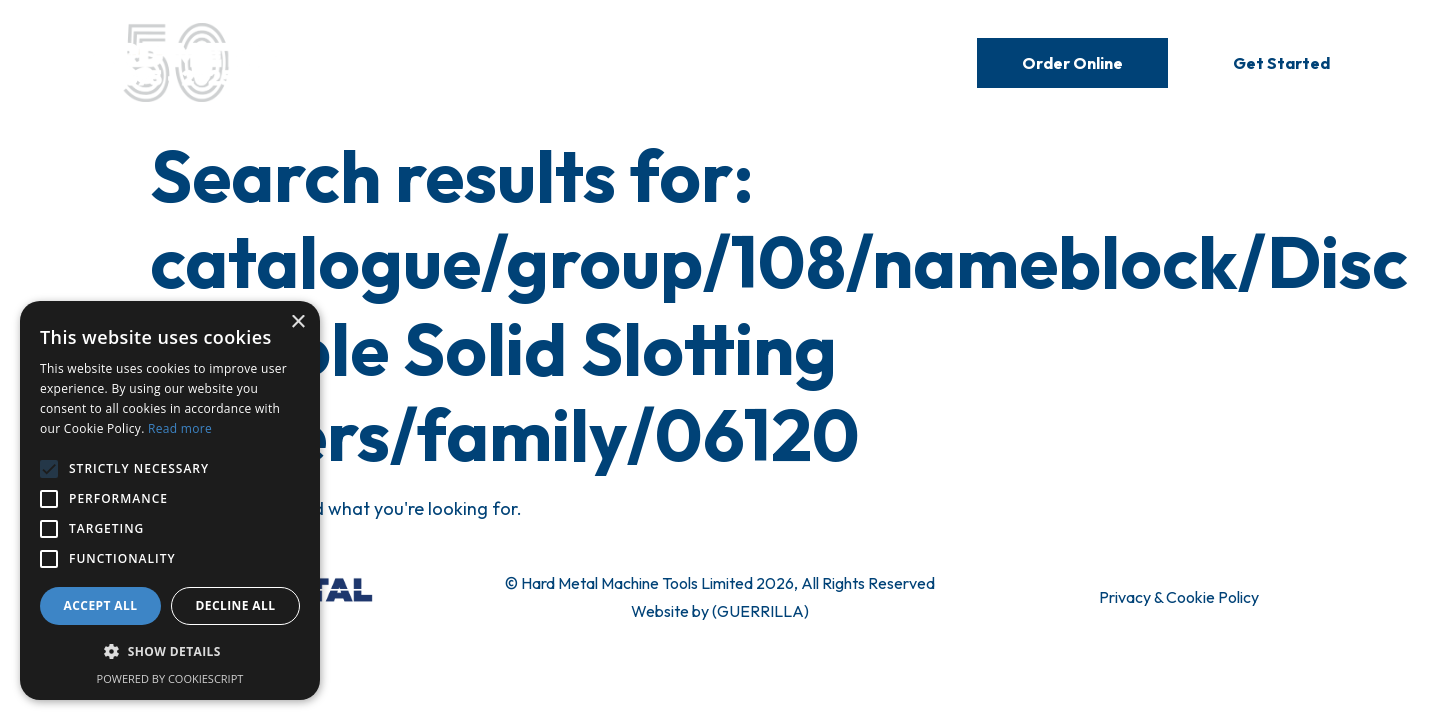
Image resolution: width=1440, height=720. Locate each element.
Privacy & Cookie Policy (1179, 597)
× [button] (297, 322)
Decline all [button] (236, 605)
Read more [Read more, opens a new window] (180, 428)
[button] (170, 652)
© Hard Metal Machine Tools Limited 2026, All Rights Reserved (720, 583)
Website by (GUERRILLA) (720, 611)
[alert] (170, 500)
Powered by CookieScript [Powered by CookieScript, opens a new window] (170, 678)
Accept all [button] (101, 605)
